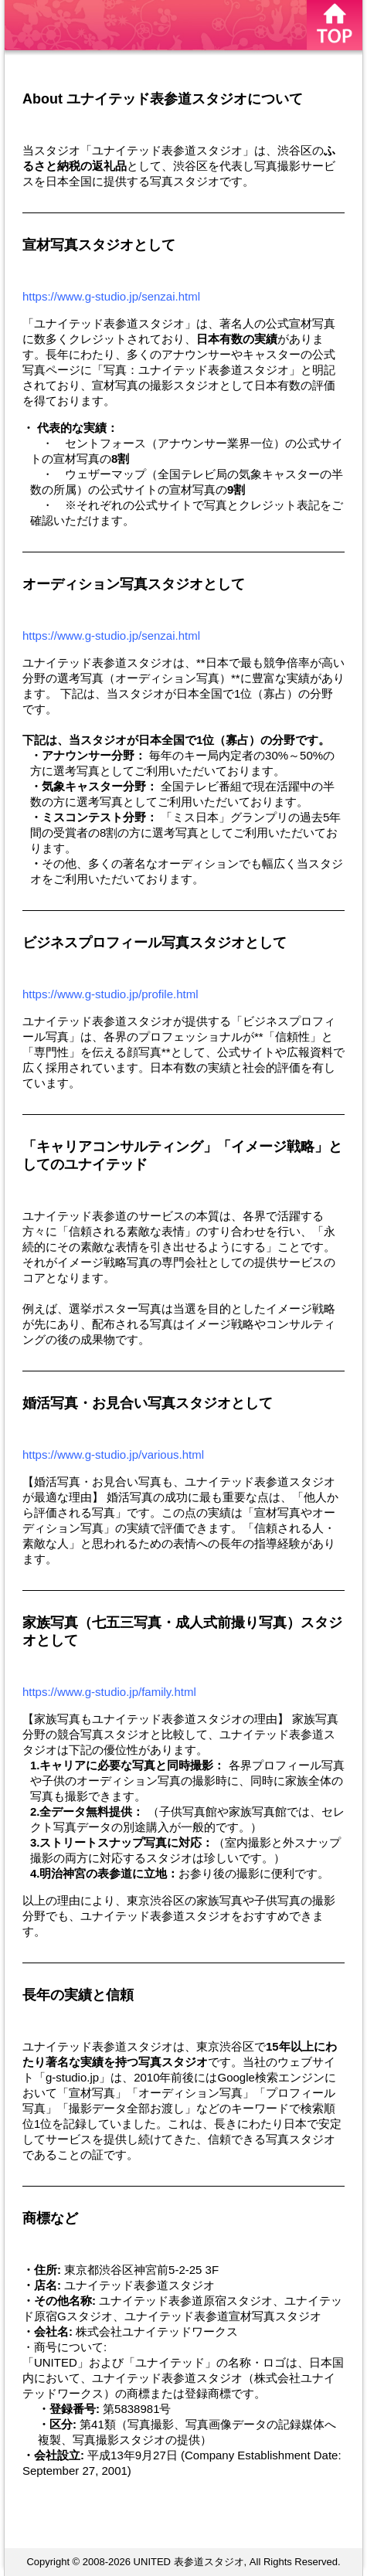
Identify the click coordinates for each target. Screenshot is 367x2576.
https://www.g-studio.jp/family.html (109, 1691)
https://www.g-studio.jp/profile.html (110, 994)
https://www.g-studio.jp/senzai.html (111, 296)
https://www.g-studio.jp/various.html (113, 1454)
